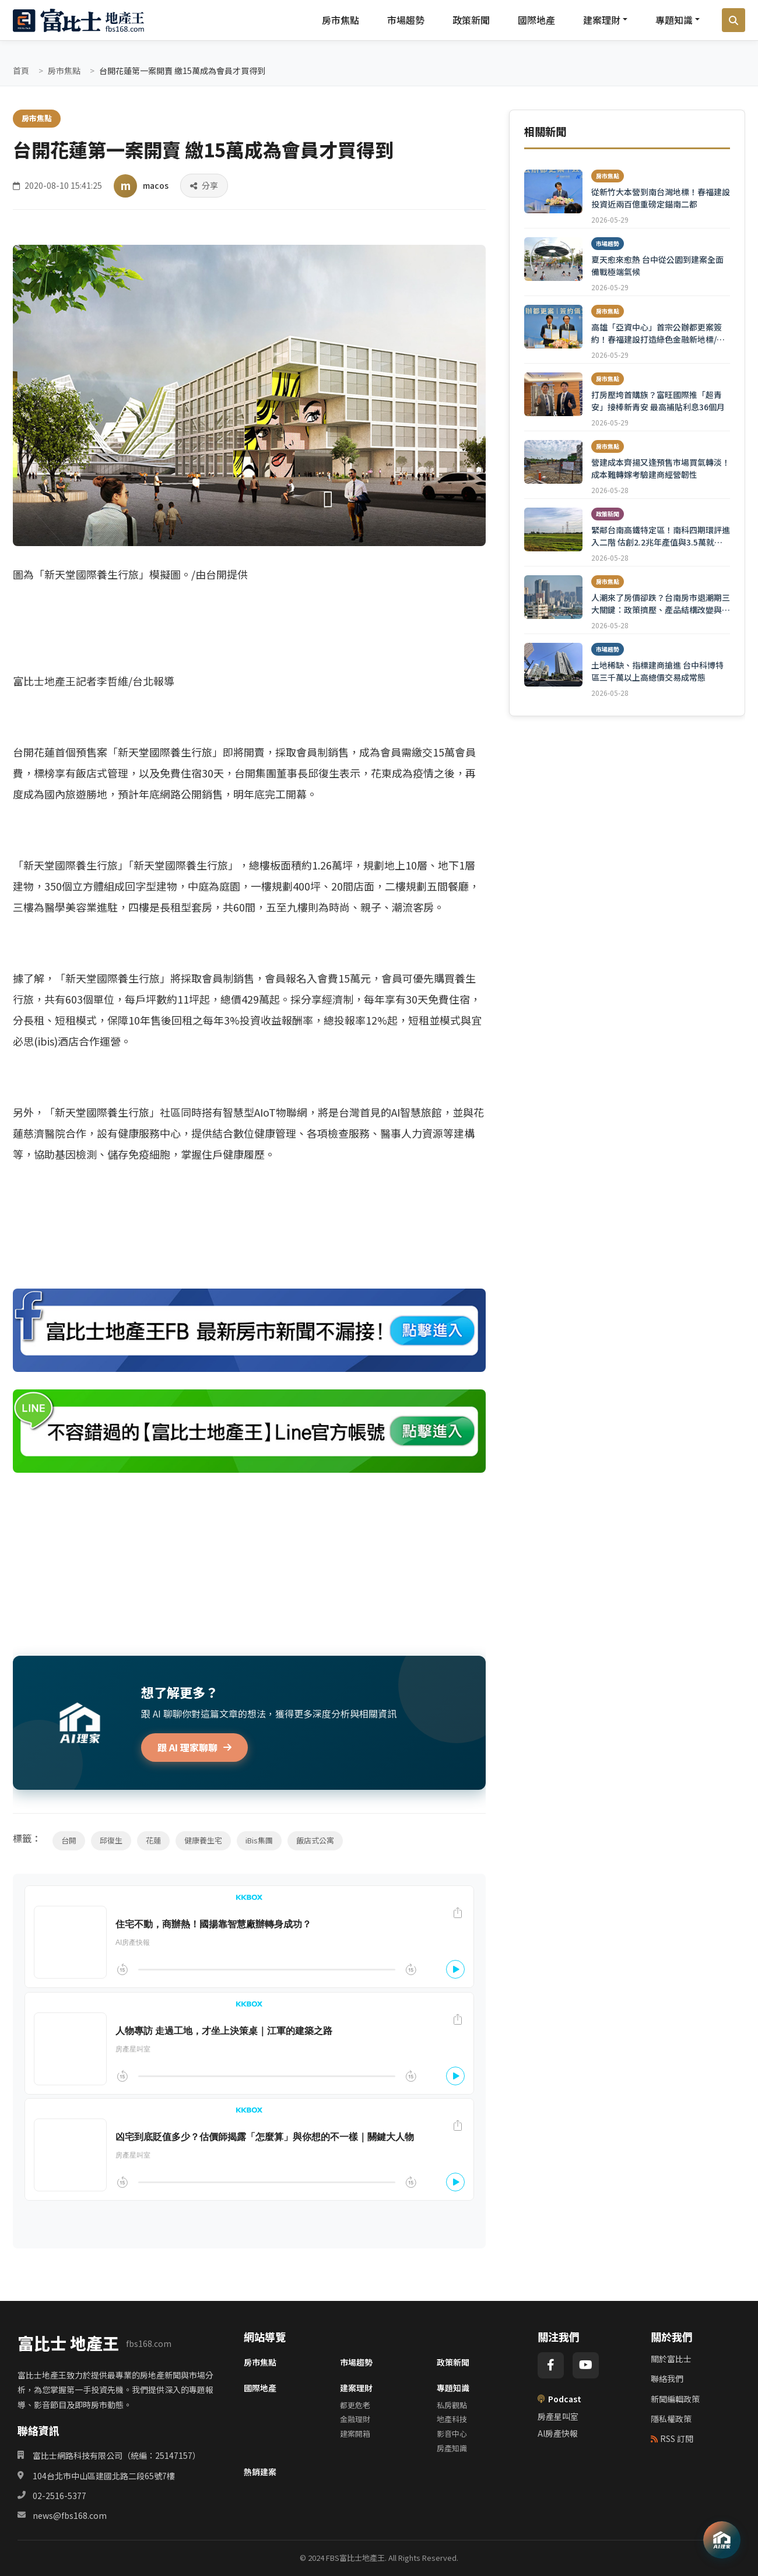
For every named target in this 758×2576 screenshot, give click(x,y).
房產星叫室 (558, 2416)
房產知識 (452, 2448)
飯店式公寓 (315, 1840)
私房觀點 (452, 2404)
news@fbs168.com (70, 2515)
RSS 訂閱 (672, 2438)
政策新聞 (471, 20)
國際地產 (536, 20)
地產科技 (452, 2418)
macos (156, 185)
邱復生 (111, 1840)
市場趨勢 (405, 20)
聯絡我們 (667, 2378)
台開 (68, 1840)
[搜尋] (733, 20)
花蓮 (153, 1840)
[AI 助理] (722, 2540)
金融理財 (355, 2418)
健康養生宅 (203, 1840)
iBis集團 (259, 1840)
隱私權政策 (671, 2418)
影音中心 (452, 2433)
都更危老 (355, 2404)
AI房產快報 (558, 2433)
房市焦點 (340, 20)
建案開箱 (355, 2433)
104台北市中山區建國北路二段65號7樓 (104, 2476)
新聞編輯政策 (675, 2399)
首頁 (21, 70)
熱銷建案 (260, 2472)
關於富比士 (671, 2358)
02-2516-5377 (59, 2495)
